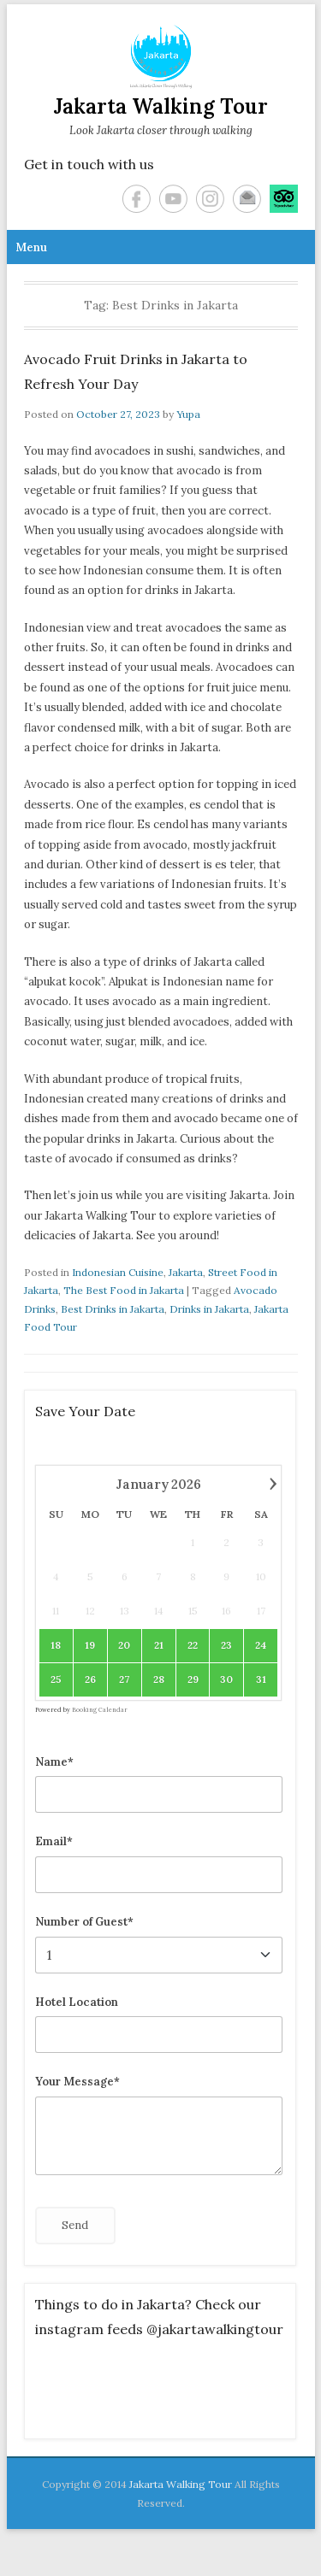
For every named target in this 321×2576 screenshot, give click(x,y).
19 (91, 1644)
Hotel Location (76, 2002)
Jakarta (186, 1272)
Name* (54, 1762)
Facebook (136, 199)
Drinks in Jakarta (209, 1309)
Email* (54, 1841)
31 (261, 1679)
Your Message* (77, 2081)
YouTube (173, 199)
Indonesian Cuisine (117, 1272)
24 (261, 1644)
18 (56, 1644)
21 (158, 1644)
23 (227, 1644)
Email (247, 199)
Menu (31, 247)
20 (125, 1644)
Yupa (188, 414)
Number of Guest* (84, 1921)
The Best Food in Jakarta (123, 1290)
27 (125, 1679)
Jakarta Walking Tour (161, 106)
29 (193, 1679)
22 (192, 1644)
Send (75, 2225)
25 (56, 1679)
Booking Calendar (100, 1710)
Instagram (210, 199)
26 (90, 1679)
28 (158, 1679)
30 (227, 1679)
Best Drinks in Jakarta (112, 1309)
